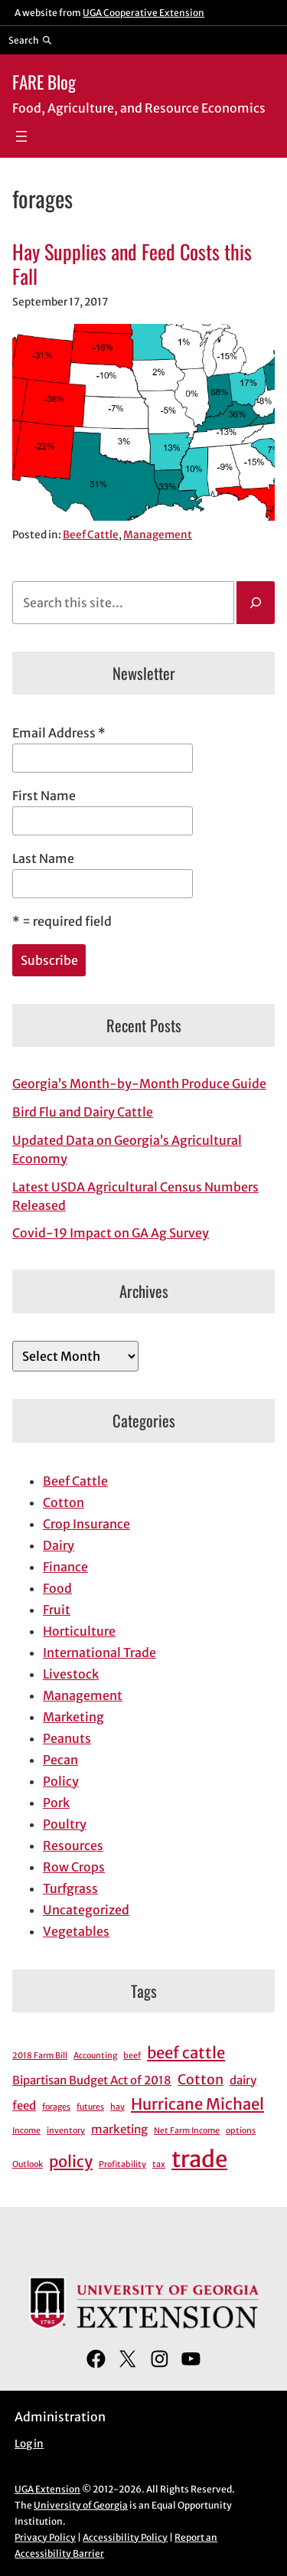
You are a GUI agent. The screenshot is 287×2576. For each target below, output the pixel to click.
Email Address (59, 732)
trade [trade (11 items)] (199, 2159)
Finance (65, 1566)
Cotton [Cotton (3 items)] (200, 2079)
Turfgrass (70, 1888)
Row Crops (74, 1867)
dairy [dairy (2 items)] (243, 2080)
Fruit (56, 1609)
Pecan (60, 1759)
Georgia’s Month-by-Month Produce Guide (139, 1083)
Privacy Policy (45, 2537)
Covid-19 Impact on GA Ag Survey (110, 1233)
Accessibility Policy (125, 2537)
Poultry (64, 1824)
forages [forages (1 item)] (56, 2107)
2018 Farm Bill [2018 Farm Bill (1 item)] (39, 2056)
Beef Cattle (91, 534)
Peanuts (67, 1738)
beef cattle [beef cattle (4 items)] (186, 2053)
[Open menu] (21, 136)
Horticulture (79, 1631)
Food (57, 1588)
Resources (73, 1845)
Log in (29, 2443)
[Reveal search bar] (30, 40)
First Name (44, 795)
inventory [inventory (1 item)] (66, 2131)
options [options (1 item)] (241, 2131)
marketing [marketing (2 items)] (119, 2129)
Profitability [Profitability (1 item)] (122, 2164)
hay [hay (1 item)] (117, 2107)
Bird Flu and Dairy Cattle (82, 1112)
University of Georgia (81, 2505)
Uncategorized (86, 1909)
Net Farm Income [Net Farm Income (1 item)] (187, 2131)
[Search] (255, 602)
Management (157, 534)
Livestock (71, 1674)
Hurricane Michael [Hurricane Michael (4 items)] (197, 2104)
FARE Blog (44, 81)
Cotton (63, 1502)
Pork (56, 1802)
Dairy (58, 1545)
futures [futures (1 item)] (90, 2107)
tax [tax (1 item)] (158, 2164)
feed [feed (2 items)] (24, 2105)
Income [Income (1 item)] (26, 2131)
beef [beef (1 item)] (132, 2056)
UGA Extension (47, 2489)
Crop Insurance (86, 1524)
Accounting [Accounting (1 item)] (95, 2056)
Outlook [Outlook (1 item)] (27, 2164)
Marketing (73, 1716)
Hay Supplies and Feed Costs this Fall (132, 264)
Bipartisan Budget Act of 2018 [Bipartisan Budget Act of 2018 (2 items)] (91, 2080)
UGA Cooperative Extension (143, 12)
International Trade (99, 1652)
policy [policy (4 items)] (71, 2162)
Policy (61, 1781)
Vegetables (76, 1931)
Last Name (43, 858)
